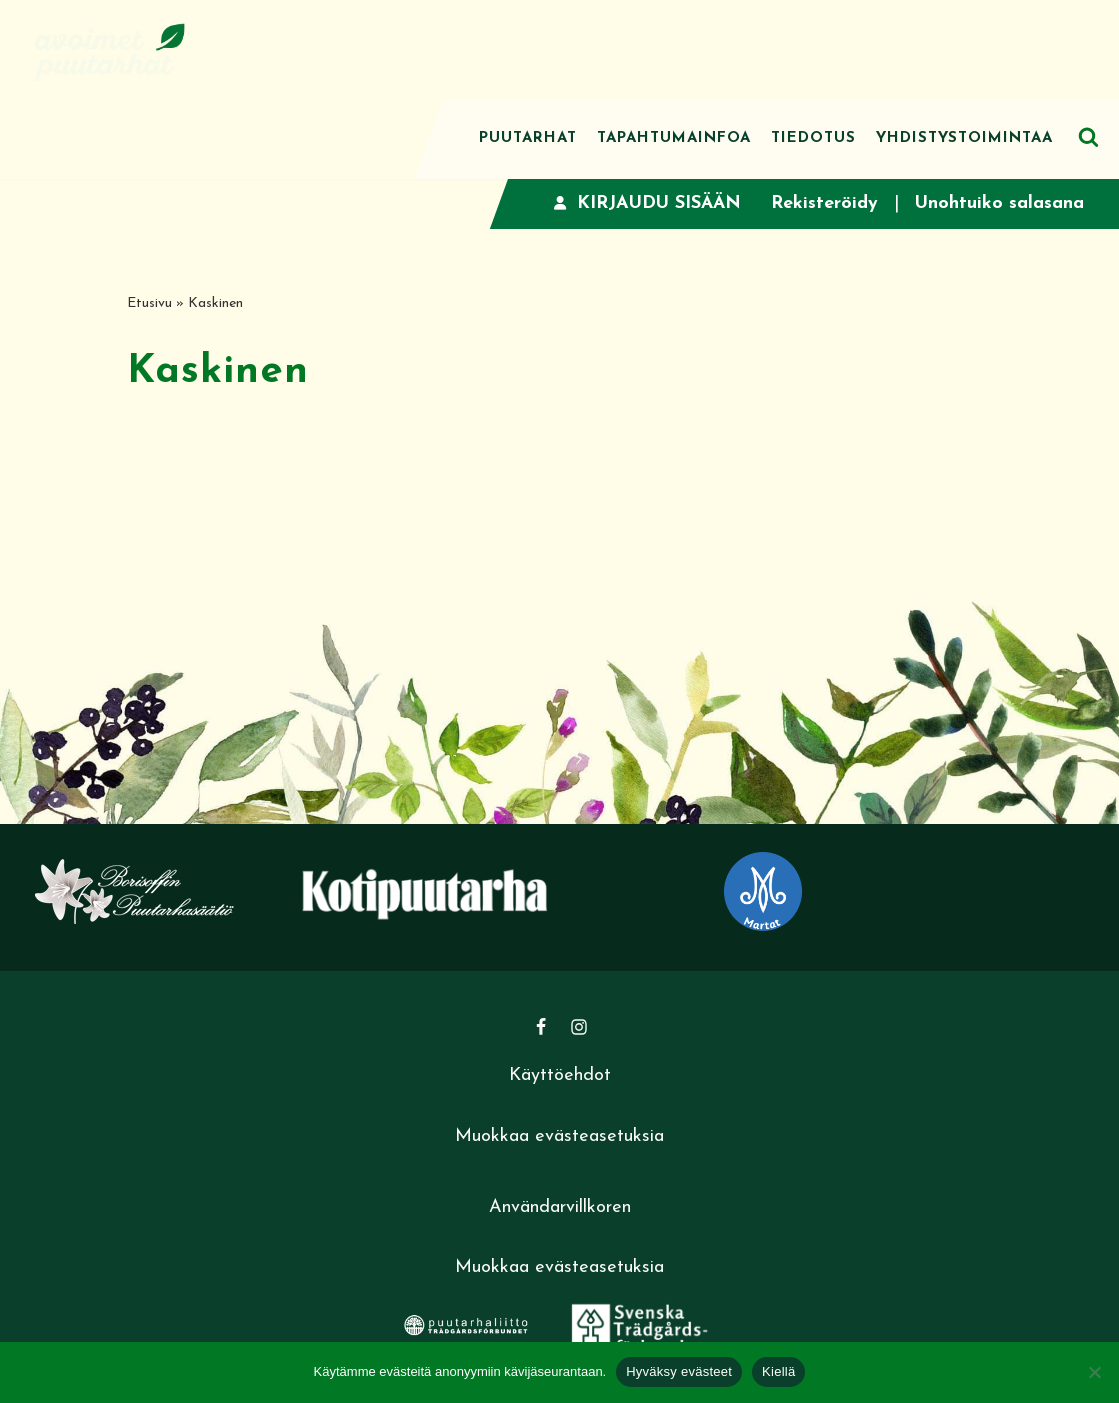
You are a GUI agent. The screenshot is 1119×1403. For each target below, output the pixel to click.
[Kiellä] (1094, 1372)
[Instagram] (579, 1027)
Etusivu (149, 303)
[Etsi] (1088, 136)
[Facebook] (541, 1027)
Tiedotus (813, 138)
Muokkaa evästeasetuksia (559, 1136)
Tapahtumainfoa (674, 138)
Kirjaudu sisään (647, 203)
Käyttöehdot (560, 1075)
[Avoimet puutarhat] (110, 49)
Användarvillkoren (560, 1207)
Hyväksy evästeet (679, 1371)
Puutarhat (528, 138)
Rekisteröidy (824, 203)
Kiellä (778, 1371)
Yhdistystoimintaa (964, 138)
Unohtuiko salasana (999, 203)
